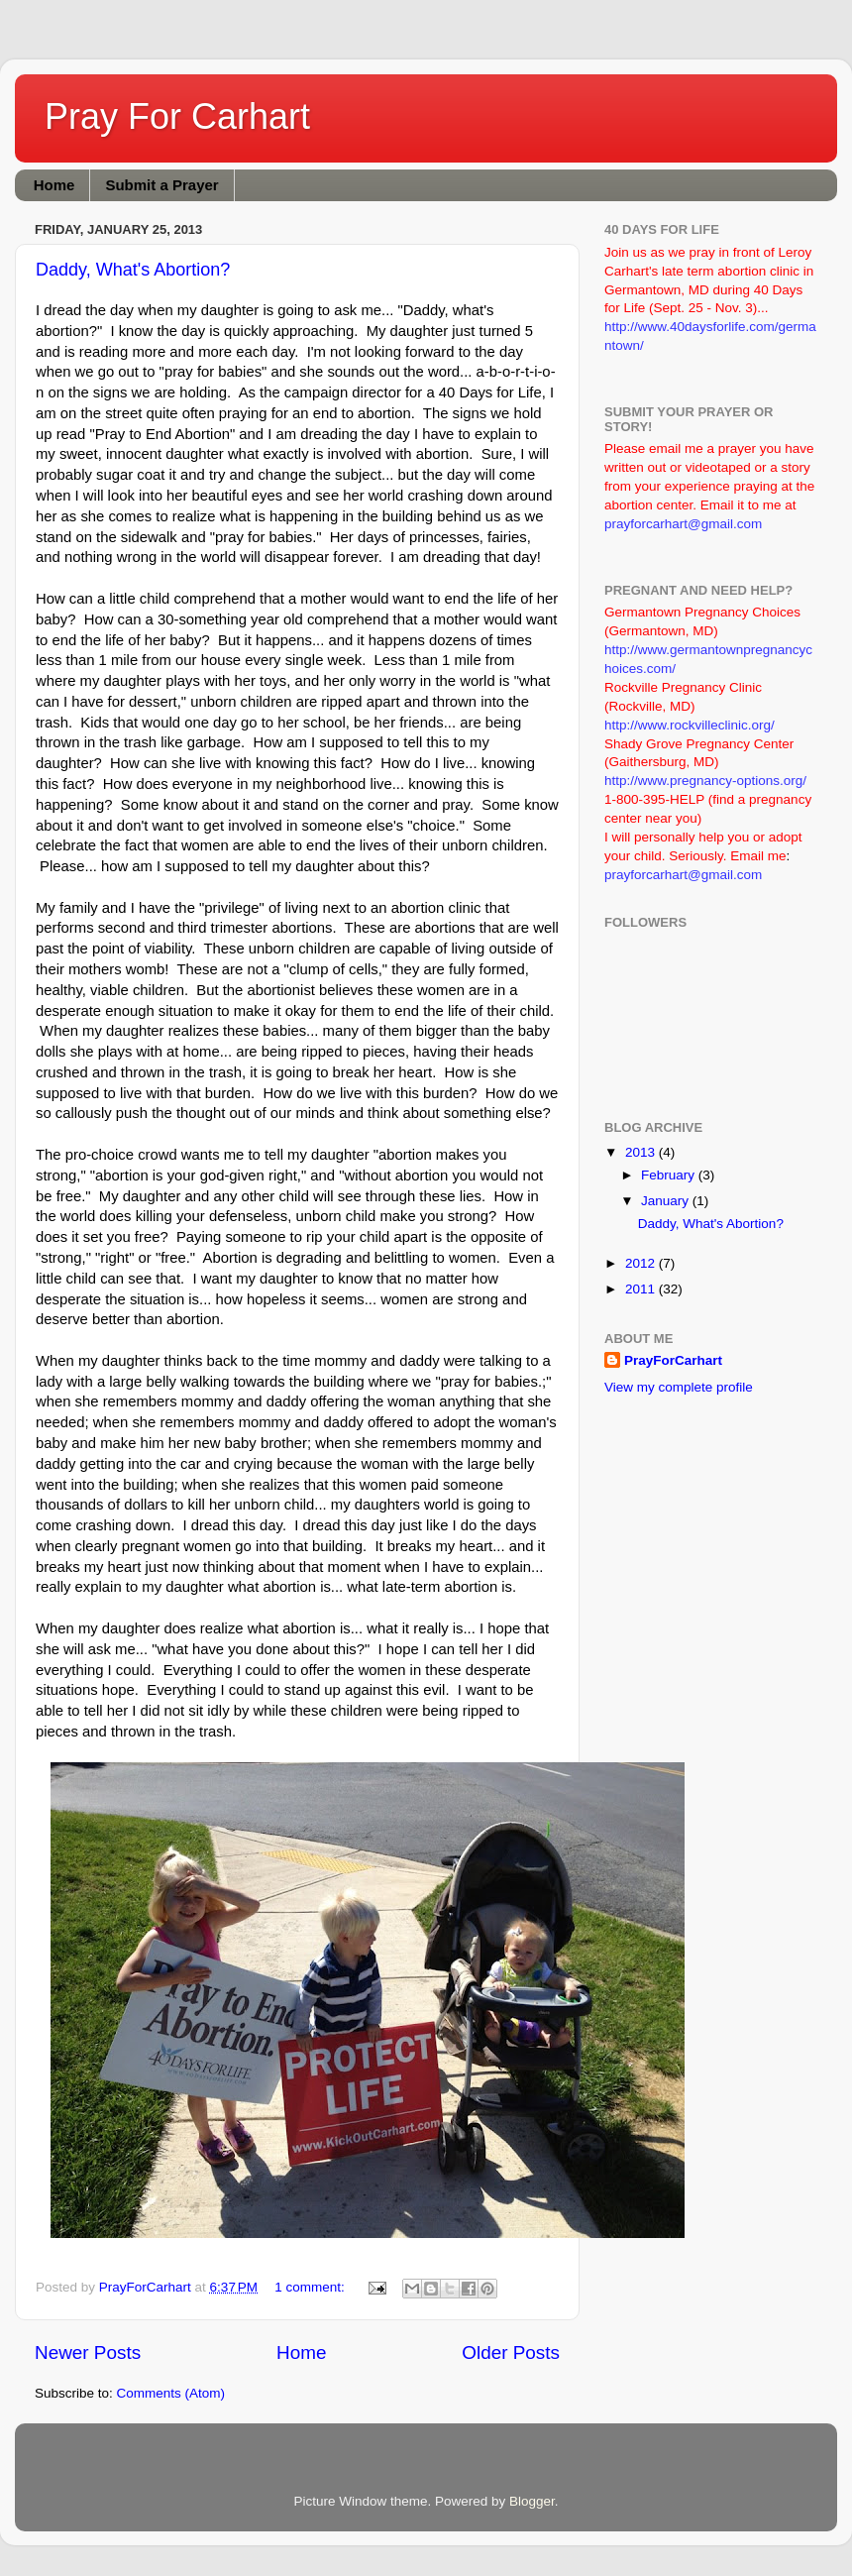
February (669, 1175)
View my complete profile (678, 1387)
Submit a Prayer (161, 184)
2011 (642, 1289)
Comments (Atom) (171, 2393)
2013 (642, 1152)
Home (54, 184)
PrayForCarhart (673, 1360)
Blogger (532, 2501)
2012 (642, 1263)
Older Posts (511, 2352)
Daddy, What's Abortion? (133, 270)
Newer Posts (88, 2352)
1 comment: (311, 2287)
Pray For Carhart (177, 116)
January (666, 1200)
